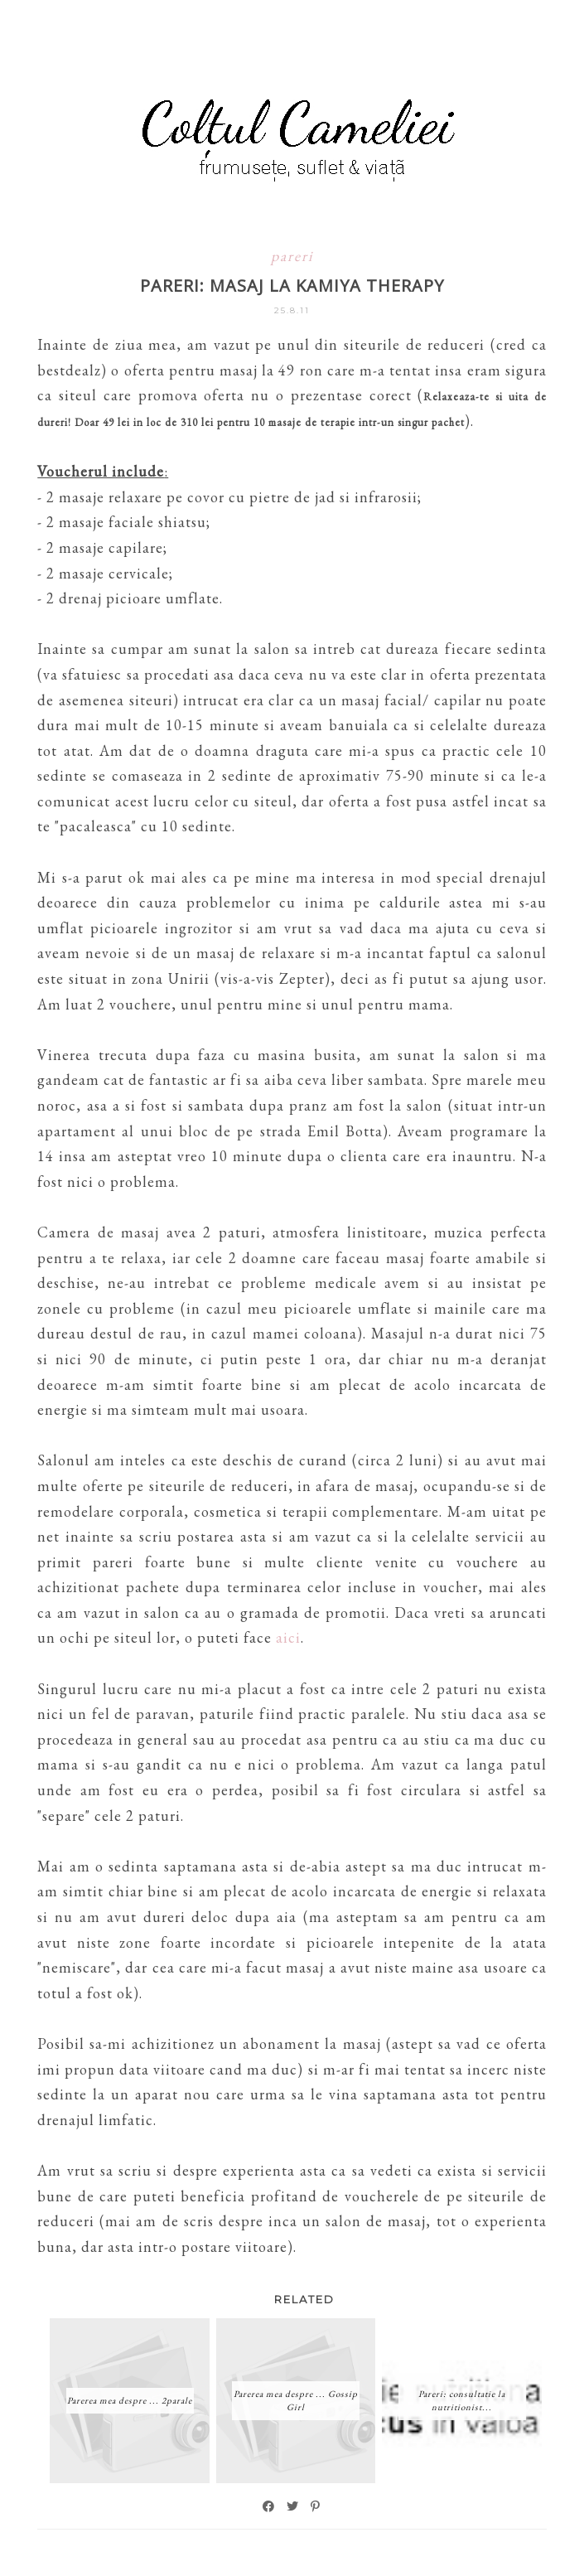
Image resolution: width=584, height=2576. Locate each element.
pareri (292, 255)
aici (288, 1637)
